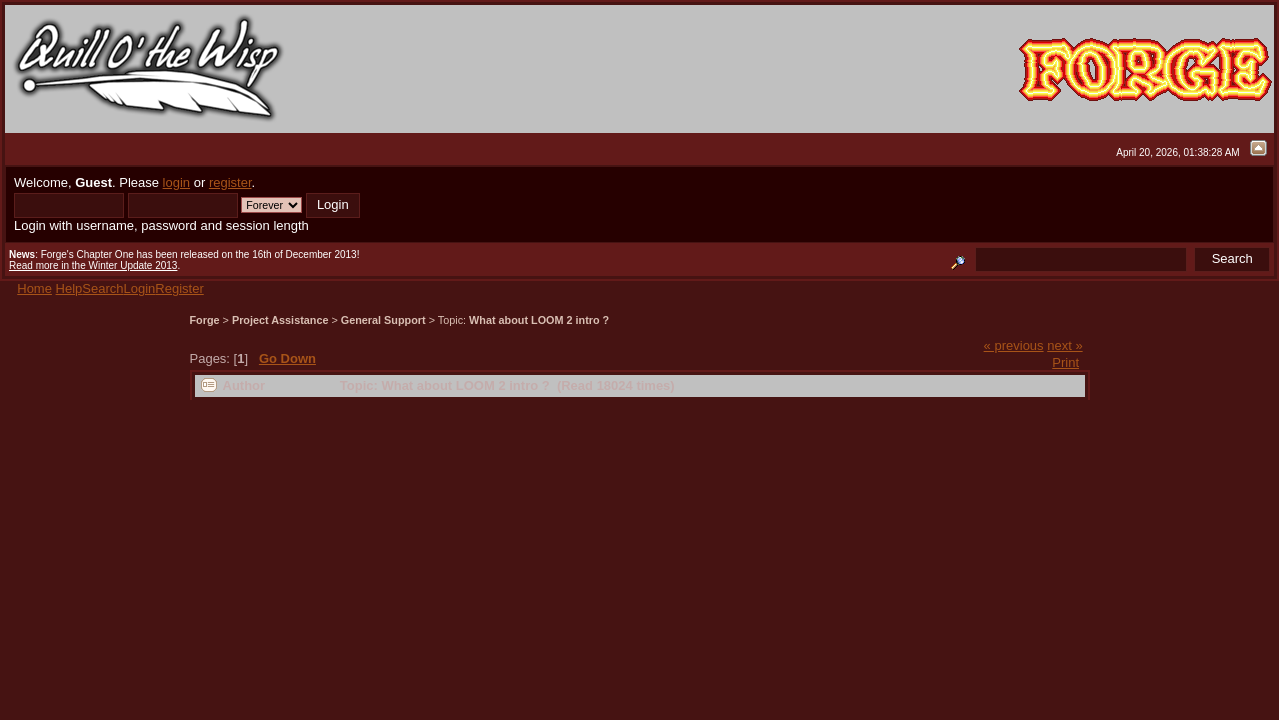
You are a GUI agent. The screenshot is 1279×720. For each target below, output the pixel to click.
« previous (1014, 345)
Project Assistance (280, 320)
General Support (383, 320)
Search (102, 288)
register (230, 182)
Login (140, 288)
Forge (205, 320)
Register (179, 288)
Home (34, 288)
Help (69, 288)
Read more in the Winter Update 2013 (93, 265)
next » (1064, 345)
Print (1065, 362)
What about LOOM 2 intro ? (539, 320)
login (176, 182)
